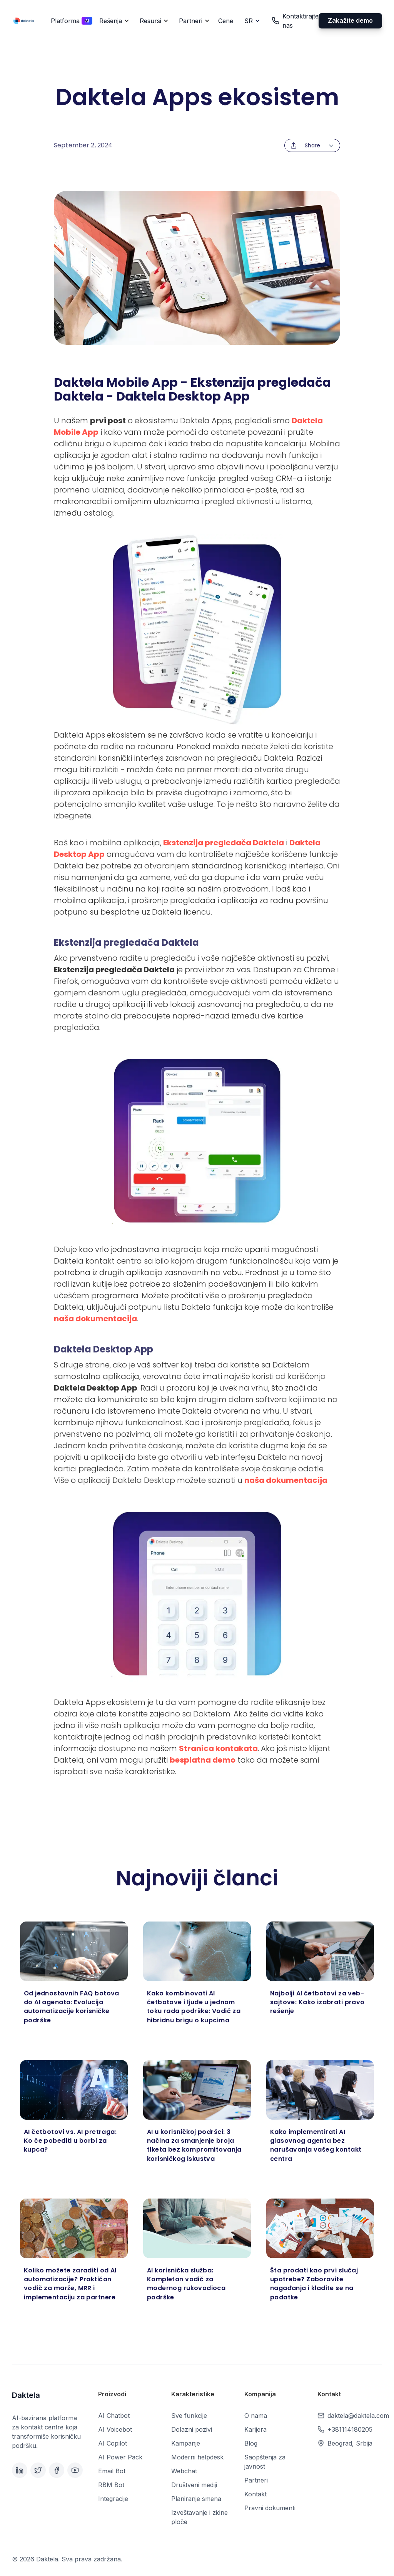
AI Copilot (112, 2443)
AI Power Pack (120, 2457)
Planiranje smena (196, 2499)
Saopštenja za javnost (264, 2461)
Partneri (256, 2480)
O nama (255, 2415)
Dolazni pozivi (191, 2429)
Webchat (184, 2471)
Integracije (113, 2499)
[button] (68, 20)
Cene (225, 21)
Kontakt (255, 2494)
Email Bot (111, 2471)
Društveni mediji (194, 2485)
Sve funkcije (189, 2415)
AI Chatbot (114, 2415)
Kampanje (185, 2443)
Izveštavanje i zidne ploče (199, 2517)
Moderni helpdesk (197, 2457)
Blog (250, 2443)
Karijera (255, 2429)
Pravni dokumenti (270, 2508)
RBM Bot (111, 2485)
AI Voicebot (115, 2429)
